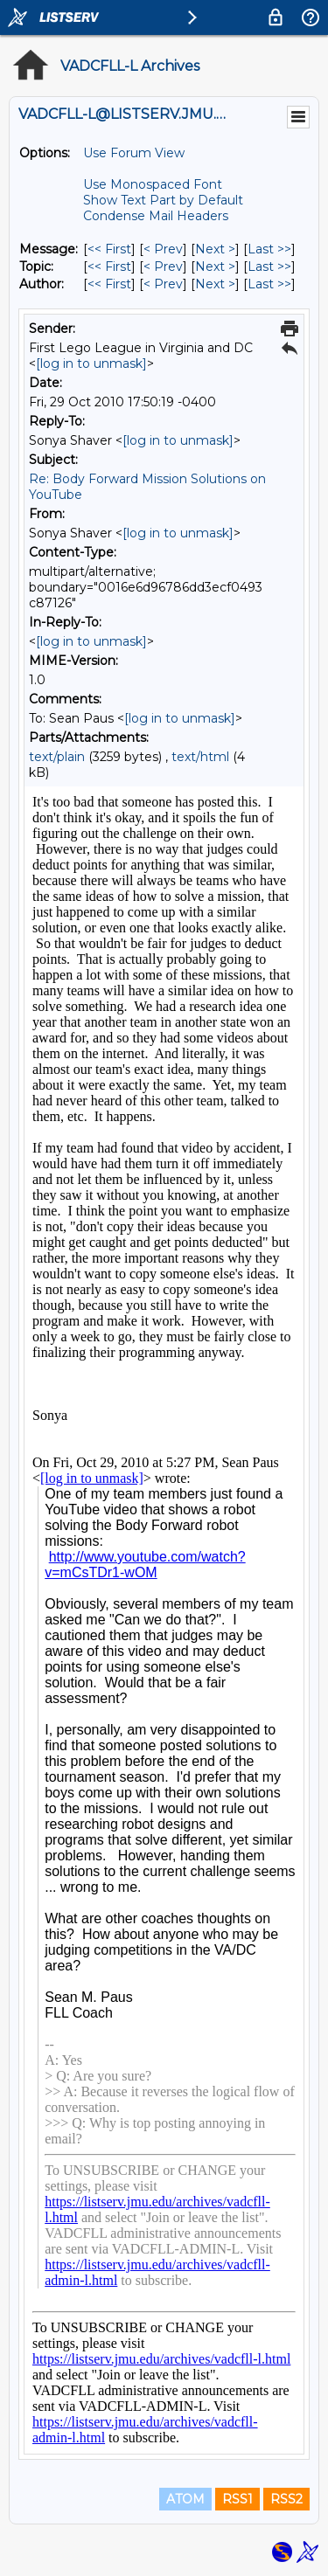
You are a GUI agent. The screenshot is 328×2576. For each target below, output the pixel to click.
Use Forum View (134, 153)
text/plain (57, 757)
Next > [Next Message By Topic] (215, 266)
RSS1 (237, 2499)
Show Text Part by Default (163, 200)
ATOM (185, 2499)
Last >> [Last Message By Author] (269, 284)
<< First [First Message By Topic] (109, 266)
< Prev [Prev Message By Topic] (163, 266)
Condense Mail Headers (155, 216)
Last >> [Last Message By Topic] (269, 266)
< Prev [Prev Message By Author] (163, 284)
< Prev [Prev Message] (163, 249)
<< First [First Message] (109, 249)
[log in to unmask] (91, 363)
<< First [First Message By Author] (109, 284)
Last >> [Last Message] (269, 249)
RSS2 (286, 2499)
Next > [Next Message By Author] (215, 284)
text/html (200, 757)
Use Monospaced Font (152, 184)
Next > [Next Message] (215, 249)
